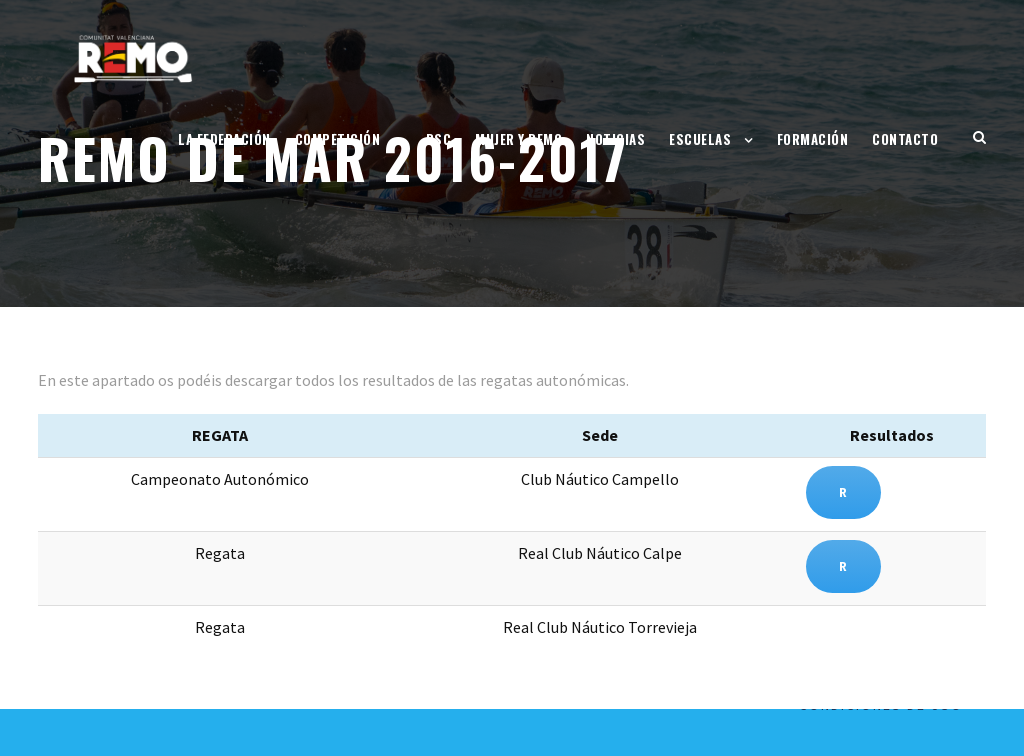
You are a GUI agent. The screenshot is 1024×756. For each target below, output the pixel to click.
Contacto (905, 139)
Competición (338, 139)
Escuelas (700, 139)
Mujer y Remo (518, 139)
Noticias (615, 139)
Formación (813, 139)
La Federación (224, 139)
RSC (439, 139)
